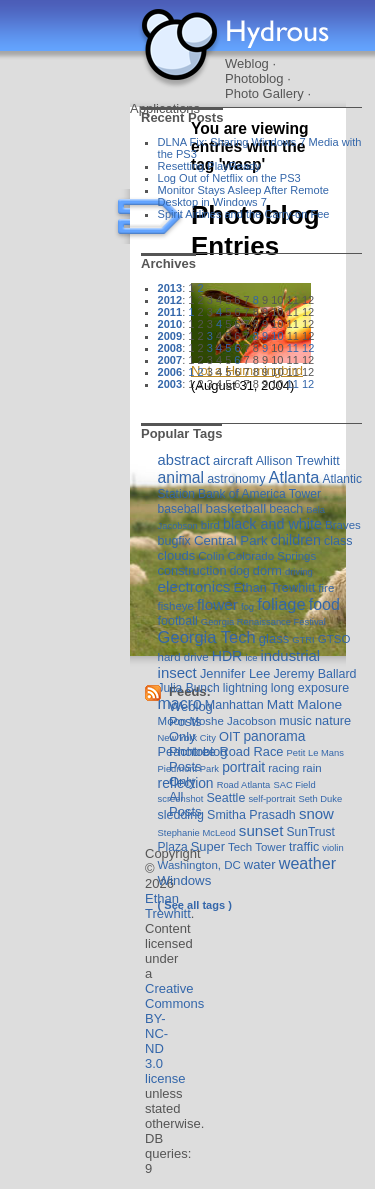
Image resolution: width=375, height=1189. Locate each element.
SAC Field (294, 784)
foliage (281, 604)
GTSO (334, 639)
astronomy (236, 479)
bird (210, 525)
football (178, 621)
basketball (235, 508)
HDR (227, 656)
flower (217, 604)
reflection (186, 783)
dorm (267, 570)
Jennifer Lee (235, 673)
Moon (172, 721)
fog (247, 606)
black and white (272, 524)
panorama (274, 736)
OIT (229, 736)
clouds (177, 555)
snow (316, 813)
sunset (261, 830)
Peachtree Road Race (221, 751)
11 (293, 348)
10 (277, 336)
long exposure (310, 688)
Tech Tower (257, 847)
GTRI (303, 639)
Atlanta (293, 477)
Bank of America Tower (259, 494)
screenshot (181, 798)
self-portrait (271, 798)
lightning (245, 688)
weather (307, 863)
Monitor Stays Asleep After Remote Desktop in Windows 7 (243, 196)
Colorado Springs (272, 556)
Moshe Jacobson (232, 721)
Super (208, 846)
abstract (184, 460)
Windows (185, 880)
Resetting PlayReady (209, 166)
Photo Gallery (264, 93)
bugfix (174, 541)
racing (283, 768)
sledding (181, 815)
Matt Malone (304, 704)
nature (333, 720)
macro (180, 703)
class (338, 541)
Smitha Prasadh (251, 815)
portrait (243, 767)
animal (181, 477)
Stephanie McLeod (197, 832)
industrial (290, 656)
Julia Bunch (189, 688)
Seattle (226, 798)
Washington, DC (199, 865)
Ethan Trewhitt (274, 587)
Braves (343, 525)
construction (192, 570)
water (260, 864)
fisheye (176, 606)
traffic (304, 847)
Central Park (231, 540)
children (296, 540)
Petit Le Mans (315, 752)
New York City (187, 737)
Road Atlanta (244, 784)
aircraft (233, 460)
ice (251, 657)
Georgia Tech (207, 637)
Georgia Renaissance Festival (263, 621)
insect (177, 672)
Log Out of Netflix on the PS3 (229, 178)
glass (274, 638)
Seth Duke (320, 798)
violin (332, 847)
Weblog (247, 63)
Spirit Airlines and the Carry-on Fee (244, 214)
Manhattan (234, 705)
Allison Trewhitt (298, 461)
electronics (194, 586)
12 (308, 348)
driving (299, 571)
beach (286, 509)
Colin (211, 556)
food (324, 604)
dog (240, 571)
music (295, 721)
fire (326, 588)
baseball (180, 509)
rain (312, 768)
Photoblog (254, 78)
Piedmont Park (189, 768)
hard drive (183, 657)
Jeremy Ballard (314, 674)
